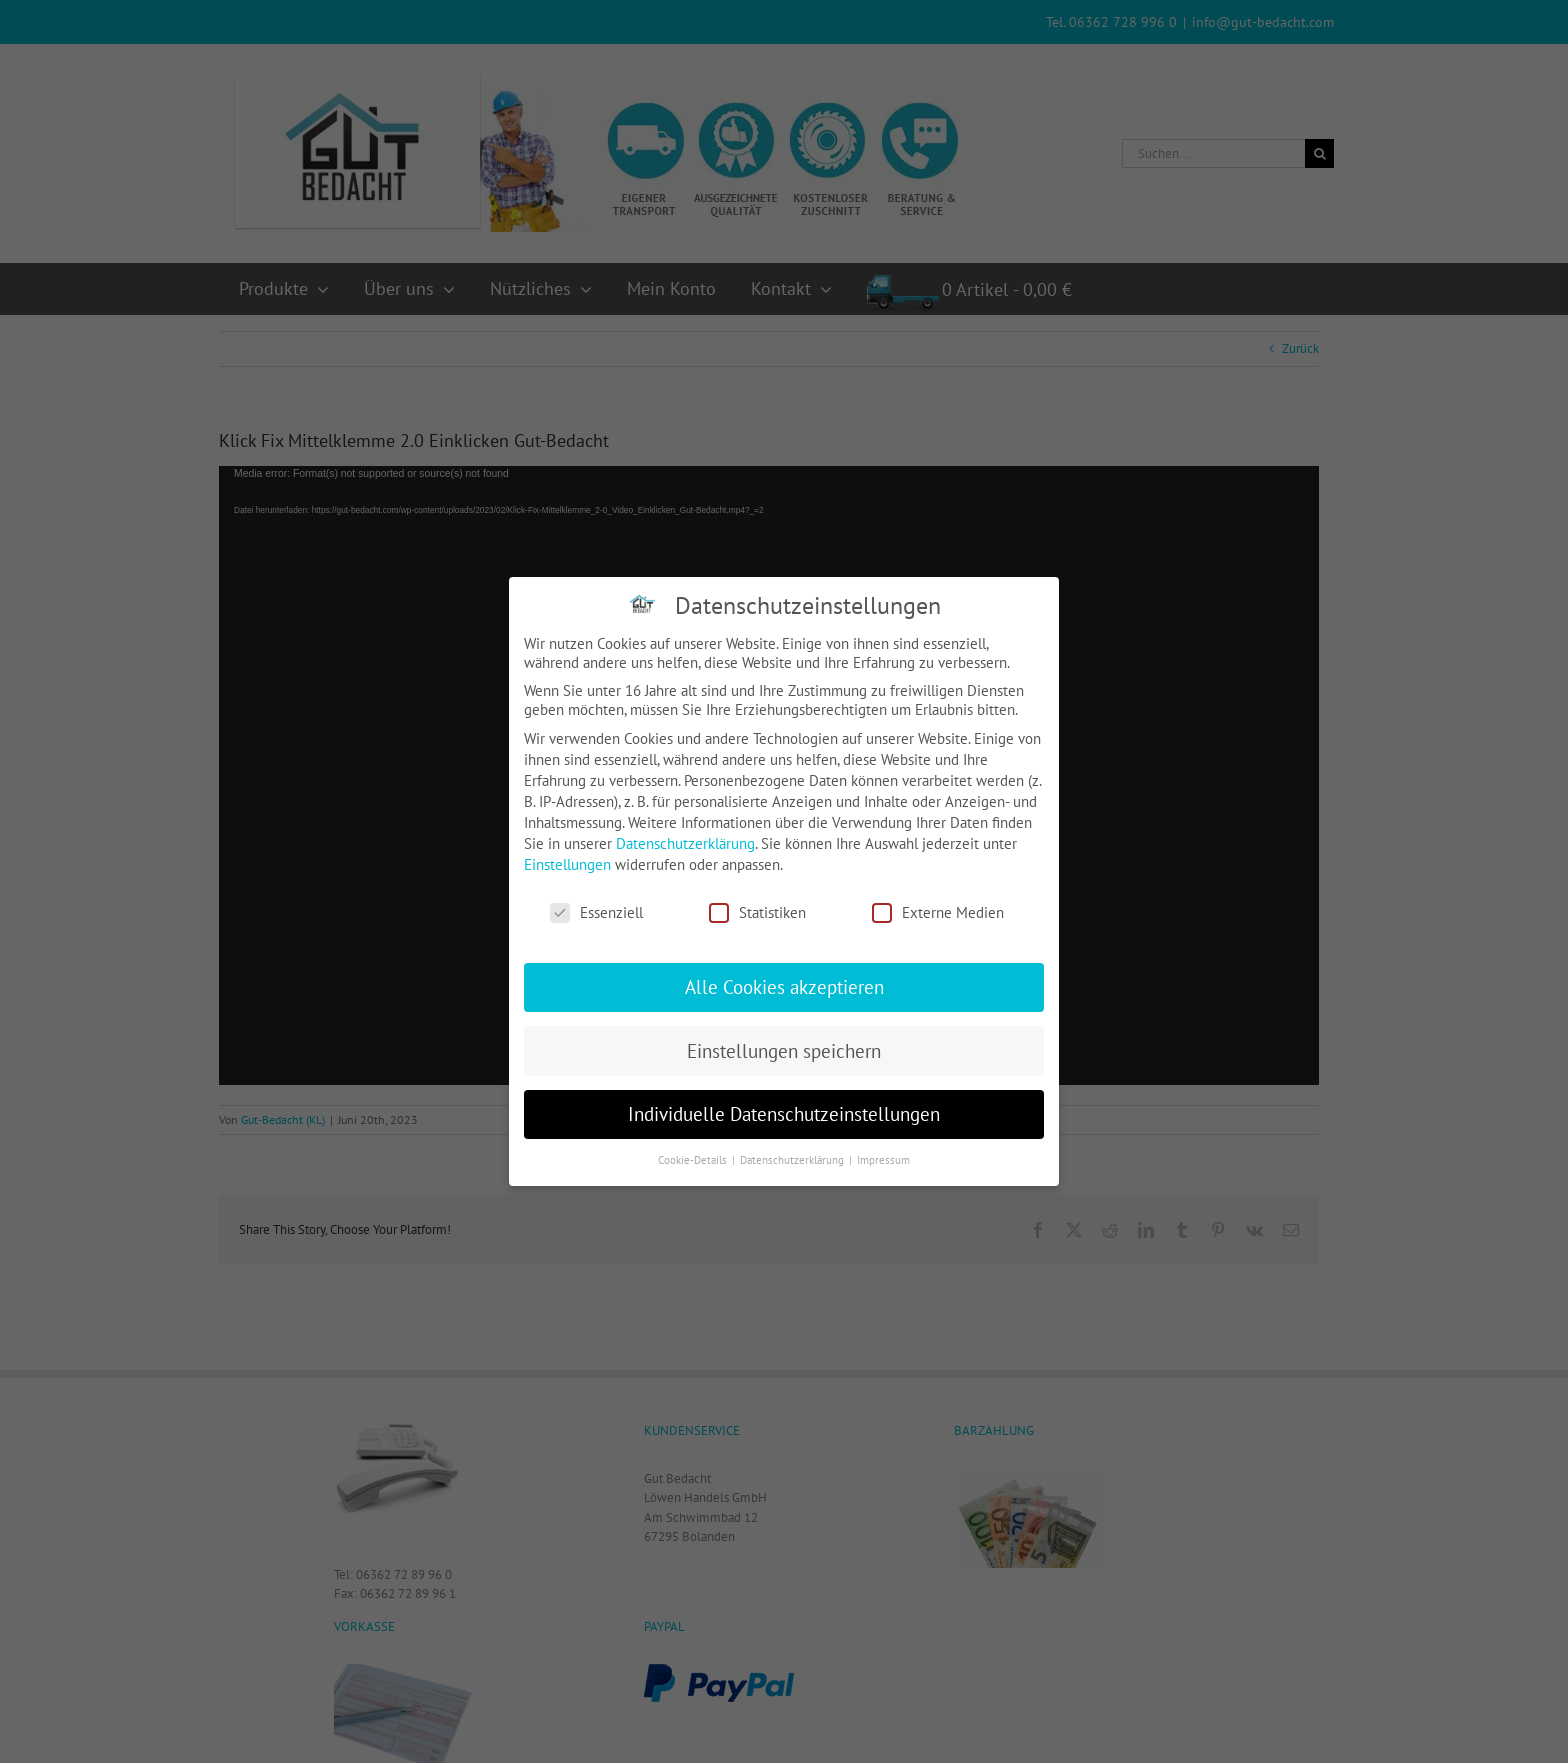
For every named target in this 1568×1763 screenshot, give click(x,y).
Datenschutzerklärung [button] (793, 1160)
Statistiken (757, 912)
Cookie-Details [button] (694, 1160)
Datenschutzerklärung (685, 843)
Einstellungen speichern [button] (784, 1051)
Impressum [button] (883, 1160)
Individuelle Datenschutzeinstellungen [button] (784, 1114)
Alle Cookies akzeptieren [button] (784, 987)
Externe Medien (938, 912)
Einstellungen (567, 864)
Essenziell (596, 912)
